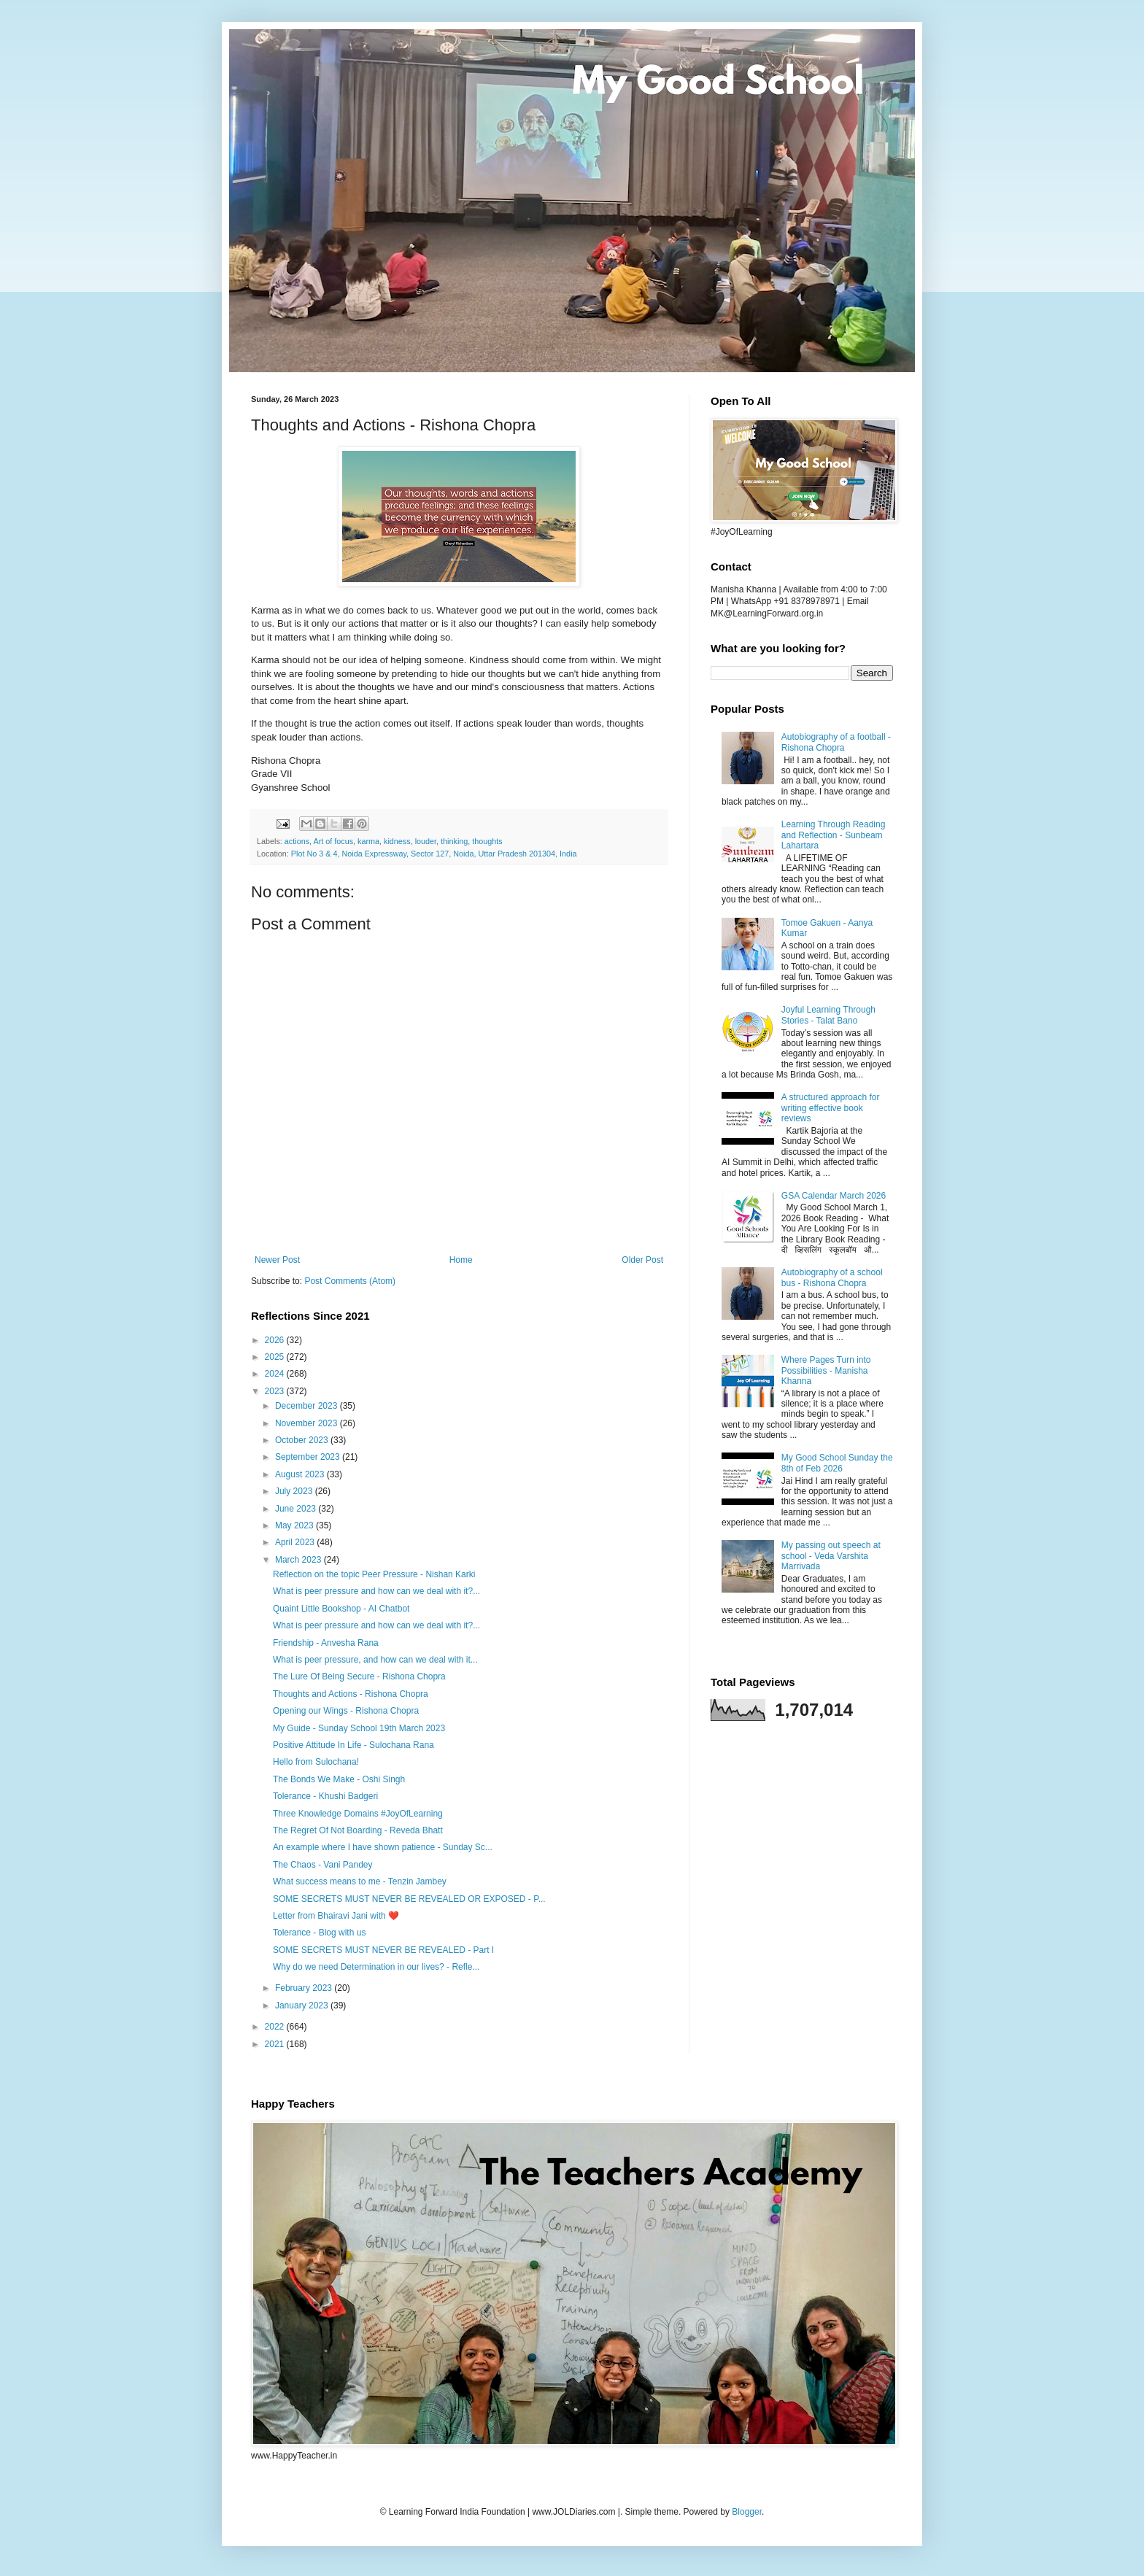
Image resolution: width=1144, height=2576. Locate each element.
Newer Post (277, 1260)
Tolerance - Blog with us (319, 1932)
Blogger (747, 2512)
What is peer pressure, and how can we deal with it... (375, 1660)
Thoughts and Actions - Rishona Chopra (350, 1694)
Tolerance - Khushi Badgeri (325, 1796)
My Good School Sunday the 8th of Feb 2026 (837, 1463)
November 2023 (307, 1423)
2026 (276, 1340)
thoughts (487, 841)
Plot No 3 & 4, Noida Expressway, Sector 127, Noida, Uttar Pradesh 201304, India (434, 853)
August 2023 (301, 1474)
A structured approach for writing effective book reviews (830, 1107)
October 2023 (303, 1440)
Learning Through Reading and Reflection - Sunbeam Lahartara (833, 835)
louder (425, 841)
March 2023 (299, 1560)
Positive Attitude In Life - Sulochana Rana (353, 1745)
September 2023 (308, 1457)
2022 (276, 2027)
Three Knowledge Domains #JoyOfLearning (358, 1814)
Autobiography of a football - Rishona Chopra (836, 742)
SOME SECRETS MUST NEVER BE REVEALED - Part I (383, 1950)
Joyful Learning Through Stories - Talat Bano (828, 1015)
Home (461, 1260)
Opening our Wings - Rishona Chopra (346, 1711)
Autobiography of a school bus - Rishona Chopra (832, 1277)
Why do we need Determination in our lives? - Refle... (376, 1967)
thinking (454, 841)
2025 (276, 1357)
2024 (276, 1374)
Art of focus (333, 841)
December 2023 (307, 1406)
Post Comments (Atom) (349, 1281)
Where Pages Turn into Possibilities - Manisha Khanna (826, 1370)
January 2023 (303, 2005)
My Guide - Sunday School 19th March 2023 (359, 1728)
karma (368, 841)
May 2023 (295, 1525)
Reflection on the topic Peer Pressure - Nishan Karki (374, 1574)
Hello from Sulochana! (316, 1762)
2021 (276, 2044)
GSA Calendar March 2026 (833, 1196)
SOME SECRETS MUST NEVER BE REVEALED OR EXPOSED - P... (409, 1899)
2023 (276, 1391)
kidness (397, 841)
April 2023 (296, 1542)
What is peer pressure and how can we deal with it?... (376, 1591)
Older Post (642, 1260)
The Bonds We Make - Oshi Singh (339, 1779)
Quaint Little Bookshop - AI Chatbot (341, 1609)
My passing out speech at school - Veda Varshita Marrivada (831, 1555)
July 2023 (295, 1491)
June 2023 (296, 1509)
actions (297, 841)
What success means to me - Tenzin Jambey (360, 1881)
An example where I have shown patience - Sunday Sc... (382, 1847)
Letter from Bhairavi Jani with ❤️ (336, 1916)
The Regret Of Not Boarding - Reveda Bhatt (358, 1830)
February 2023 (304, 1988)
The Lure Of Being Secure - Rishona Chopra (359, 1676)
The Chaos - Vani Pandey (323, 1865)
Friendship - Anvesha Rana (326, 1643)
